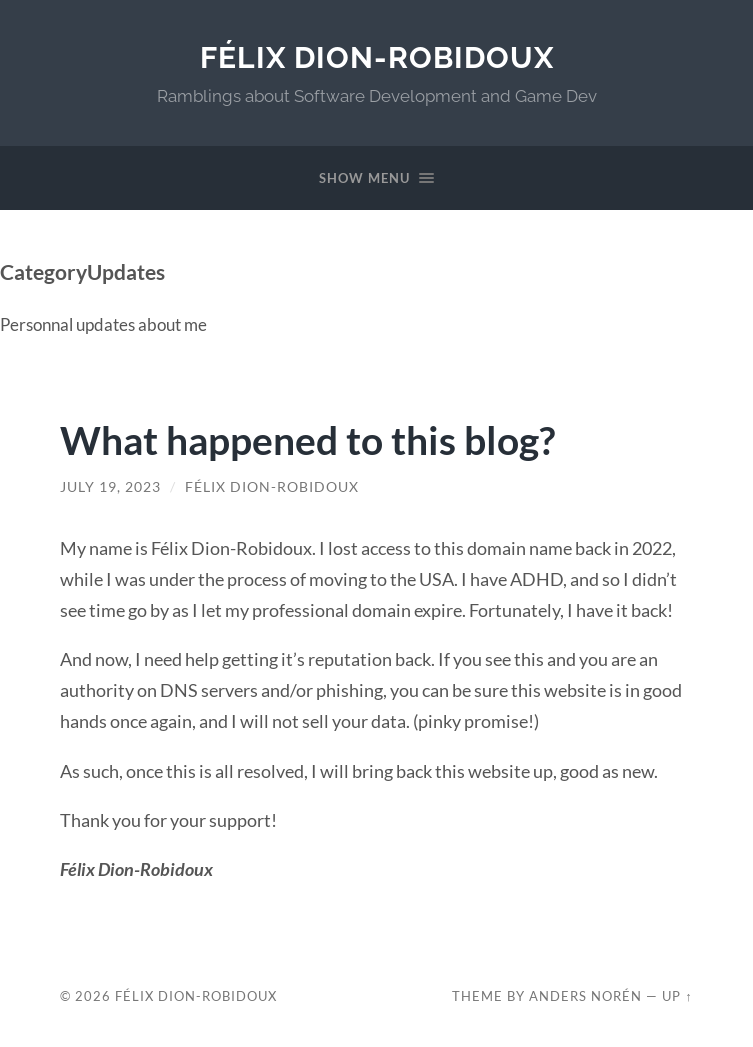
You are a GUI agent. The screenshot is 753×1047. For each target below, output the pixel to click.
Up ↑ (677, 996)
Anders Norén (585, 996)
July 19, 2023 (110, 487)
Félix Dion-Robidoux (377, 57)
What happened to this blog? (307, 439)
